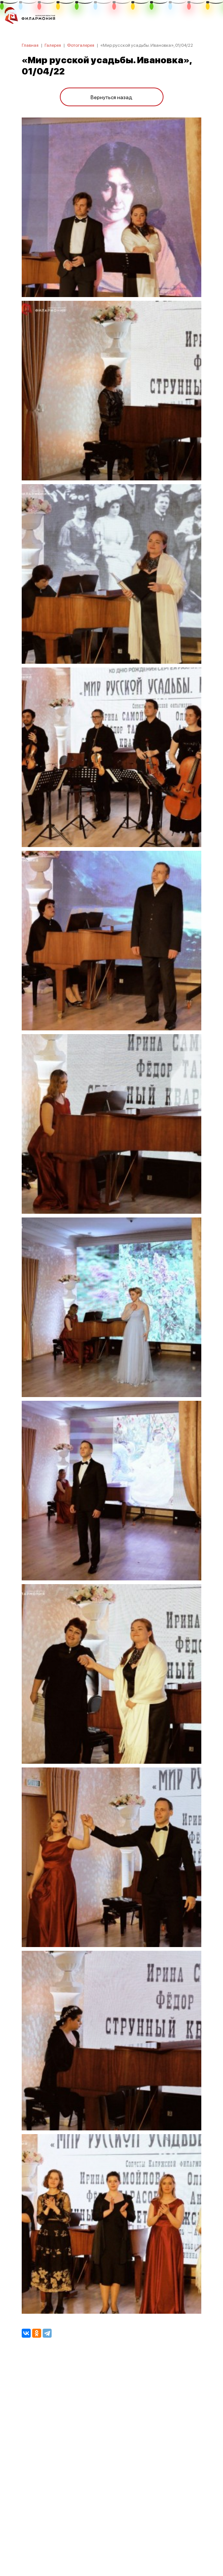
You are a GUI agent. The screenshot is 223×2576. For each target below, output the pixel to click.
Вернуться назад (111, 97)
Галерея (53, 45)
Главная (30, 45)
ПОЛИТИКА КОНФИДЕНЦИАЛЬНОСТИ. (111, 2470)
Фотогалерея (80, 45)
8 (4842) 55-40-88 (111, 2541)
